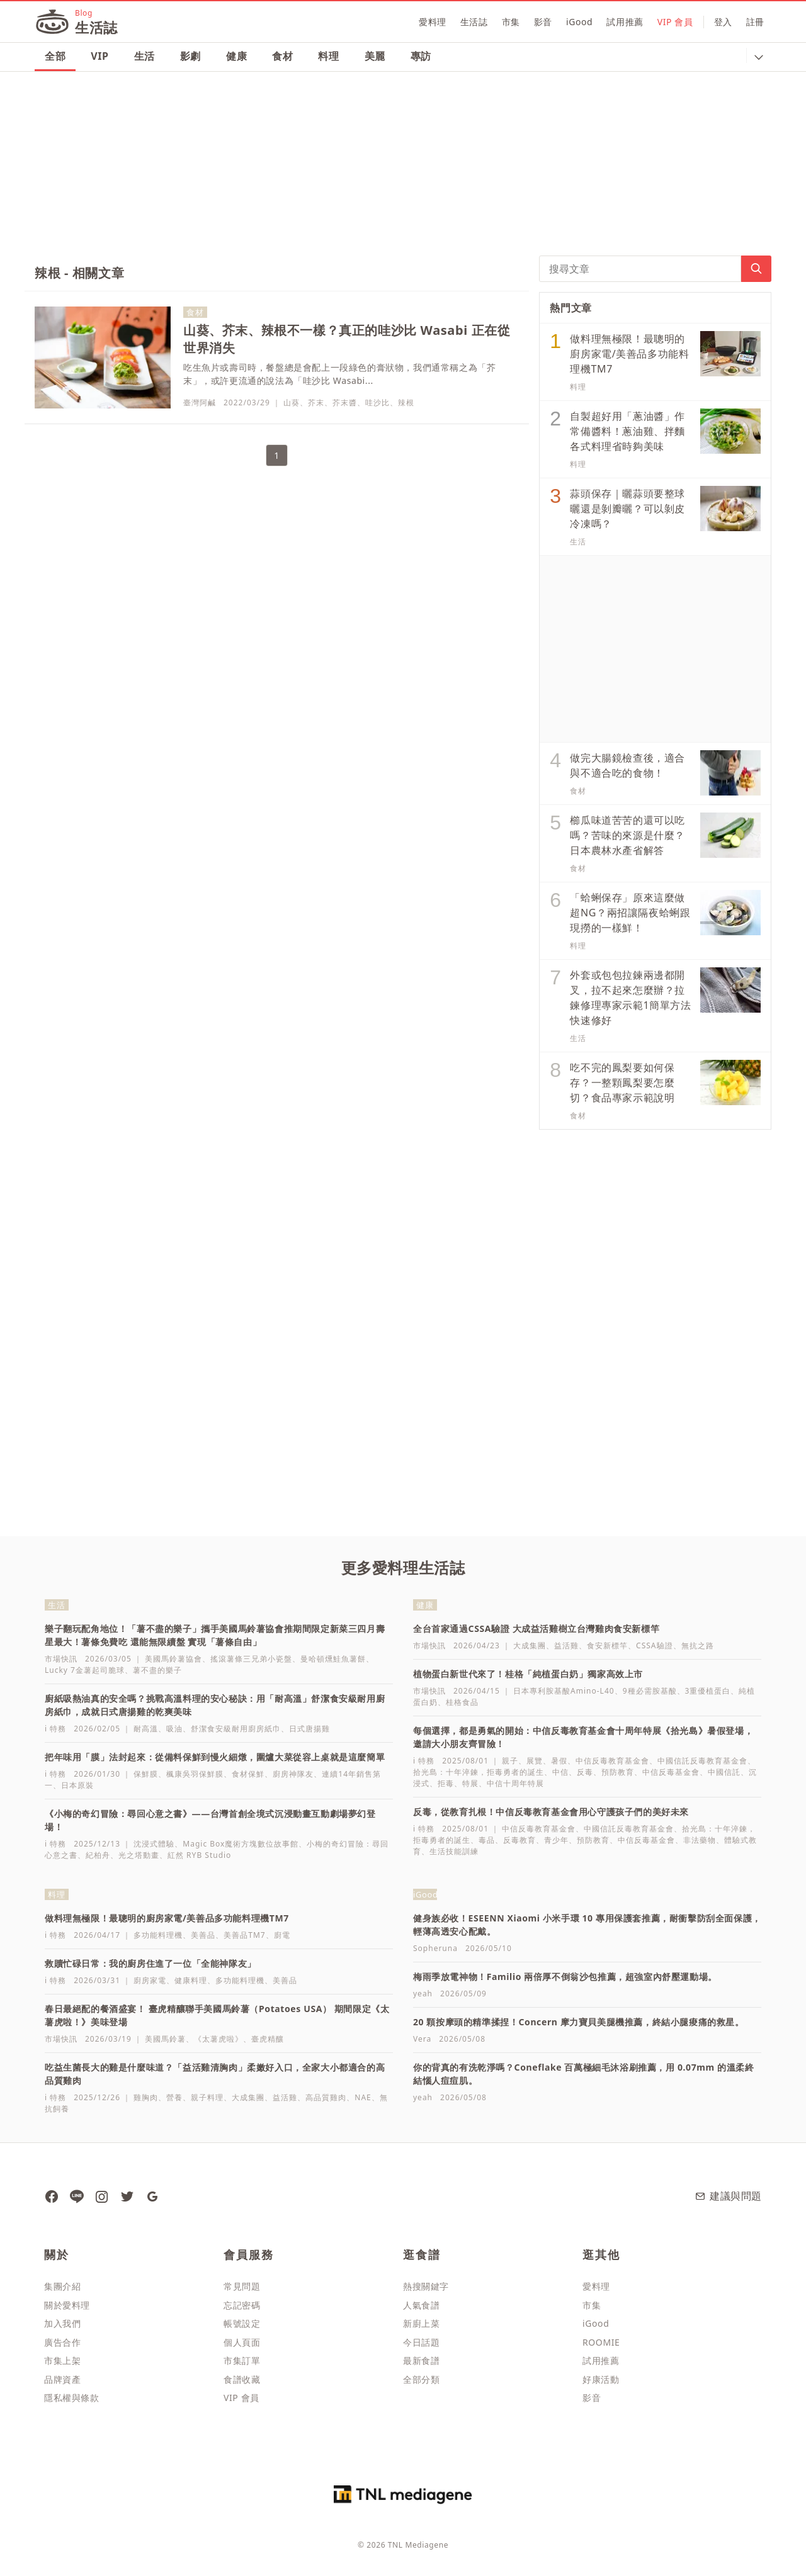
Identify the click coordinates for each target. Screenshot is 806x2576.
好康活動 (600, 2379)
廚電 (282, 1935)
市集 (511, 22)
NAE (363, 2097)
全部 (55, 56)
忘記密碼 (242, 2305)
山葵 (291, 402)
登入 (723, 22)
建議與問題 (727, 2195)
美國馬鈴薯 (165, 2038)
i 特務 (55, 1728)
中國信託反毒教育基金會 (702, 1760)
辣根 (406, 402)
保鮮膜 (145, 1774)
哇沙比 (377, 402)
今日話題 (421, 2342)
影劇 (190, 56)
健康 (236, 56)
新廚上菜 (421, 2323)
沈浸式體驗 (153, 1843)
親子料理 (207, 2097)
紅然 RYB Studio (199, 1855)
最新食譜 (421, 2360)
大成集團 (529, 1645)
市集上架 (62, 2360)
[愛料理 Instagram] (101, 2196)
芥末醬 (344, 402)
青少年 (556, 1840)
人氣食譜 (421, 2305)
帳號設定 (242, 2323)
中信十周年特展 (515, 1783)
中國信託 (724, 1772)
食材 (282, 56)
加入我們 (62, 2323)
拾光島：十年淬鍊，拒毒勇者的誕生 (478, 1772)
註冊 (755, 22)
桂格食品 (462, 1702)
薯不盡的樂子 (157, 1670)
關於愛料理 (67, 2305)
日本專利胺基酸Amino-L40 (564, 1690)
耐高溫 (145, 1728)
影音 (543, 22)
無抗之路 (697, 1645)
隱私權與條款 (71, 2398)
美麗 (375, 56)
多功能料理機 (158, 1935)
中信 (560, 1772)
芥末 (316, 402)
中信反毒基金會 (671, 1772)
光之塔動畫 (138, 1855)
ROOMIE (601, 2342)
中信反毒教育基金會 (612, 1760)
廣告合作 (62, 2342)
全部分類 (421, 2379)
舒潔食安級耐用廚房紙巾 (236, 1728)
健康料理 (190, 1980)
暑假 (559, 1760)
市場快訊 (61, 1658)
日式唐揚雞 (309, 1728)
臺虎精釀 (267, 2038)
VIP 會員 (675, 22)
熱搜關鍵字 (426, 2286)
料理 (328, 56)
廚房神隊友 (293, 1774)
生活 (144, 56)
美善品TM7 (244, 1935)
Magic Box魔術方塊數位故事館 (240, 1843)
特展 (470, 1783)
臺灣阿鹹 (199, 402)
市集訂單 (242, 2360)
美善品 (203, 1935)
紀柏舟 (98, 1855)
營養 (174, 2097)
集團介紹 (62, 2286)
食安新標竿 (607, 1645)
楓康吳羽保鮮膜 (195, 1774)
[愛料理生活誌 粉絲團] (51, 2196)
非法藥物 (699, 1840)
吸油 (174, 1728)
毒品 (487, 1840)
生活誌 (474, 22)
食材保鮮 (248, 1774)
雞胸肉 (145, 2097)
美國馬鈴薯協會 (173, 1658)
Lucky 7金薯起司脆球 (85, 1670)
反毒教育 (519, 1840)
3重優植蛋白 (708, 1690)
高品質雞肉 (325, 2097)
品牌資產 (62, 2379)
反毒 (585, 1772)
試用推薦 (624, 22)
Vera (422, 2038)
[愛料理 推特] (126, 2196)
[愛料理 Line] (76, 2196)
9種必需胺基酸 (650, 1690)
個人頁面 (242, 2342)
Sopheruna (435, 1948)
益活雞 (566, 1645)
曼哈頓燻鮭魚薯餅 (333, 1658)
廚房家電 (149, 1980)
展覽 (534, 1760)
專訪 (421, 56)
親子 (510, 1760)
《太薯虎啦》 (218, 2038)
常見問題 (242, 2286)
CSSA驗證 (654, 1645)
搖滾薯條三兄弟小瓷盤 (251, 1658)
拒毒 (446, 1783)
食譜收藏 (242, 2379)
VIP (99, 56)
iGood (579, 22)
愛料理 (432, 22)
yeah (423, 1993)
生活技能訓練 (454, 1851)
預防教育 (617, 1772)
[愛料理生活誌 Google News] (152, 2196)
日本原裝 (77, 1785)
